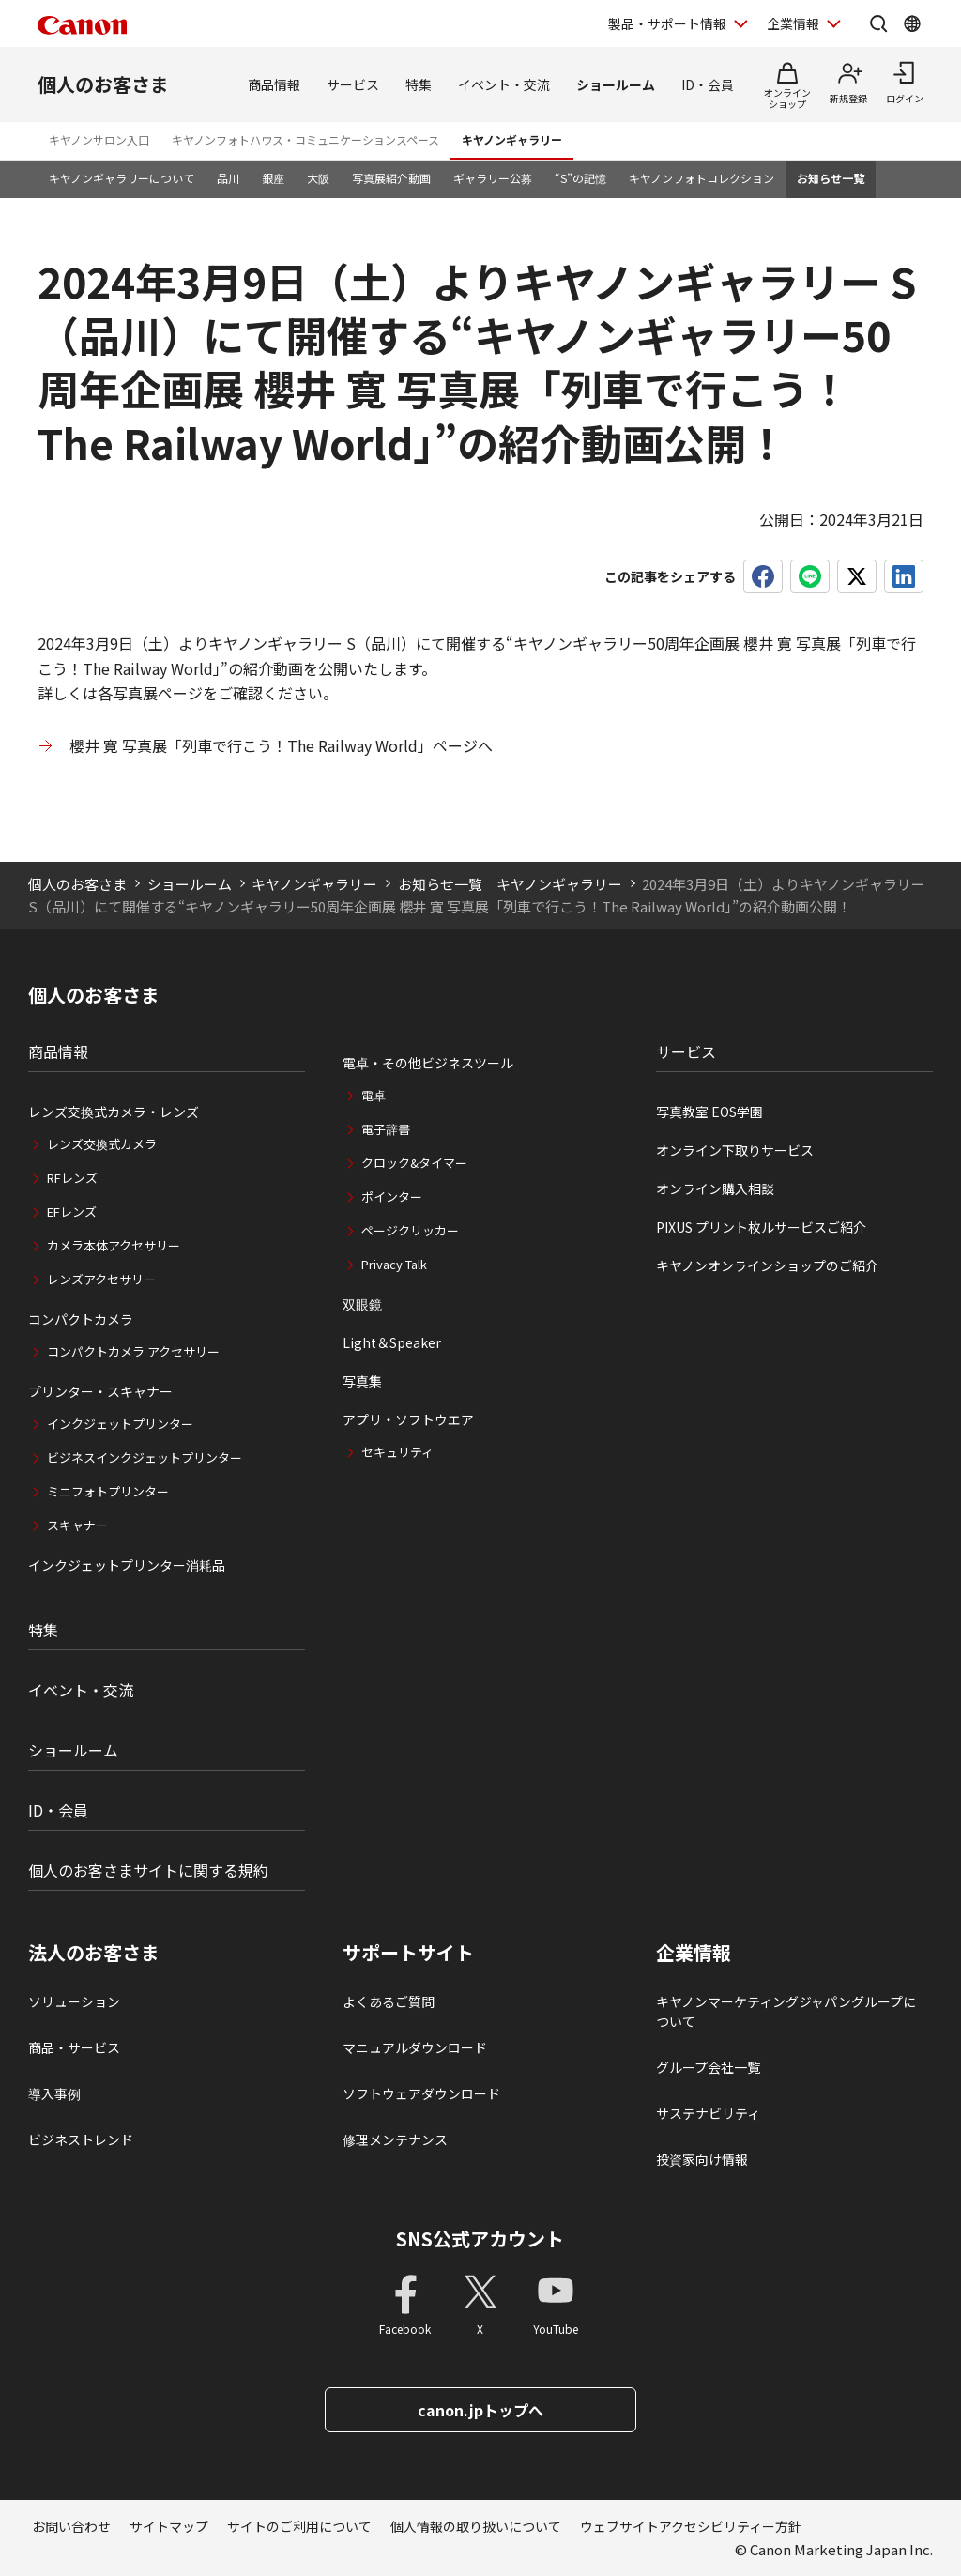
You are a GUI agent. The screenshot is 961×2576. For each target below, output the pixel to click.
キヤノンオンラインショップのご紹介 (767, 1265)
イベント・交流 (504, 84)
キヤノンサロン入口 (99, 139)
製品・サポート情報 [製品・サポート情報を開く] (667, 23)
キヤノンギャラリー (512, 139)
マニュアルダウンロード (415, 2047)
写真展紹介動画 (391, 178)
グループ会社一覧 (708, 2067)
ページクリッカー (410, 1230)
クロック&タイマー (414, 1163)
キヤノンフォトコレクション (701, 178)
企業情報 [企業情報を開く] (793, 23)
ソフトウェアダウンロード (421, 2093)
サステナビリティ (708, 2113)
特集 (418, 84)
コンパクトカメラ (80, 1319)
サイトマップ (169, 2526)
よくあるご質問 (389, 2001)
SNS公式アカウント (480, 2238)
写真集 (362, 1381)
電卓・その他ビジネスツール (428, 1062)
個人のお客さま (103, 84)
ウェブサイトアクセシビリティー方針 (690, 2526)
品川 (228, 178)
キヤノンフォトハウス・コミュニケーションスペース (305, 139)
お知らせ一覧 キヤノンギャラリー (510, 884)
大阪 (318, 178)
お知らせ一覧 (830, 178)
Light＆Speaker (392, 1342)
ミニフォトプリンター (108, 1491)
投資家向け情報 (702, 2159)
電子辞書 (385, 1129)
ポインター (391, 1196)
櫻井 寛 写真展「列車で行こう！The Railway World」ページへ (281, 745)
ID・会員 (707, 84)
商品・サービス (74, 2047)
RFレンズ (72, 1178)
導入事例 (54, 2093)
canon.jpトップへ (480, 2410)
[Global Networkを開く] (912, 23)
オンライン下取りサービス (735, 1150)
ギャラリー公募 (492, 178)
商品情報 (274, 84)
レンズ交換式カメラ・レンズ (113, 1111)
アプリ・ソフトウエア (408, 1419)
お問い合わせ (71, 2526)
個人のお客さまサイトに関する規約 (148, 1870)
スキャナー (77, 1525)
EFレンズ (72, 1211)
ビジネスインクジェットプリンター (144, 1457)
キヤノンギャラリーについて (121, 178)
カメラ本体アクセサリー (113, 1245)
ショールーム (615, 84)
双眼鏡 (362, 1304)
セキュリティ (397, 1452)
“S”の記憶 (580, 178)
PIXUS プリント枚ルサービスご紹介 (761, 1227)
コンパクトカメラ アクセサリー (133, 1351)
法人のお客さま (94, 1953)
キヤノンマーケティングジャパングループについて (786, 2011)
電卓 (373, 1095)
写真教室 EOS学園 (709, 1111)
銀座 (273, 178)
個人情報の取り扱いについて (475, 2526)
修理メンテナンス (395, 2139)
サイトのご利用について (299, 2526)
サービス (353, 84)
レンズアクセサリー (101, 1279)
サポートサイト (408, 1953)
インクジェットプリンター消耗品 (126, 1565)
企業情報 (693, 1953)
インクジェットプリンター (120, 1424)
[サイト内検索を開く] (878, 23)
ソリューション (74, 2001)
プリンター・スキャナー (100, 1391)
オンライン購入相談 (715, 1188)
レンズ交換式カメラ (102, 1144)
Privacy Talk (394, 1264)
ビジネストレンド (80, 2139)
